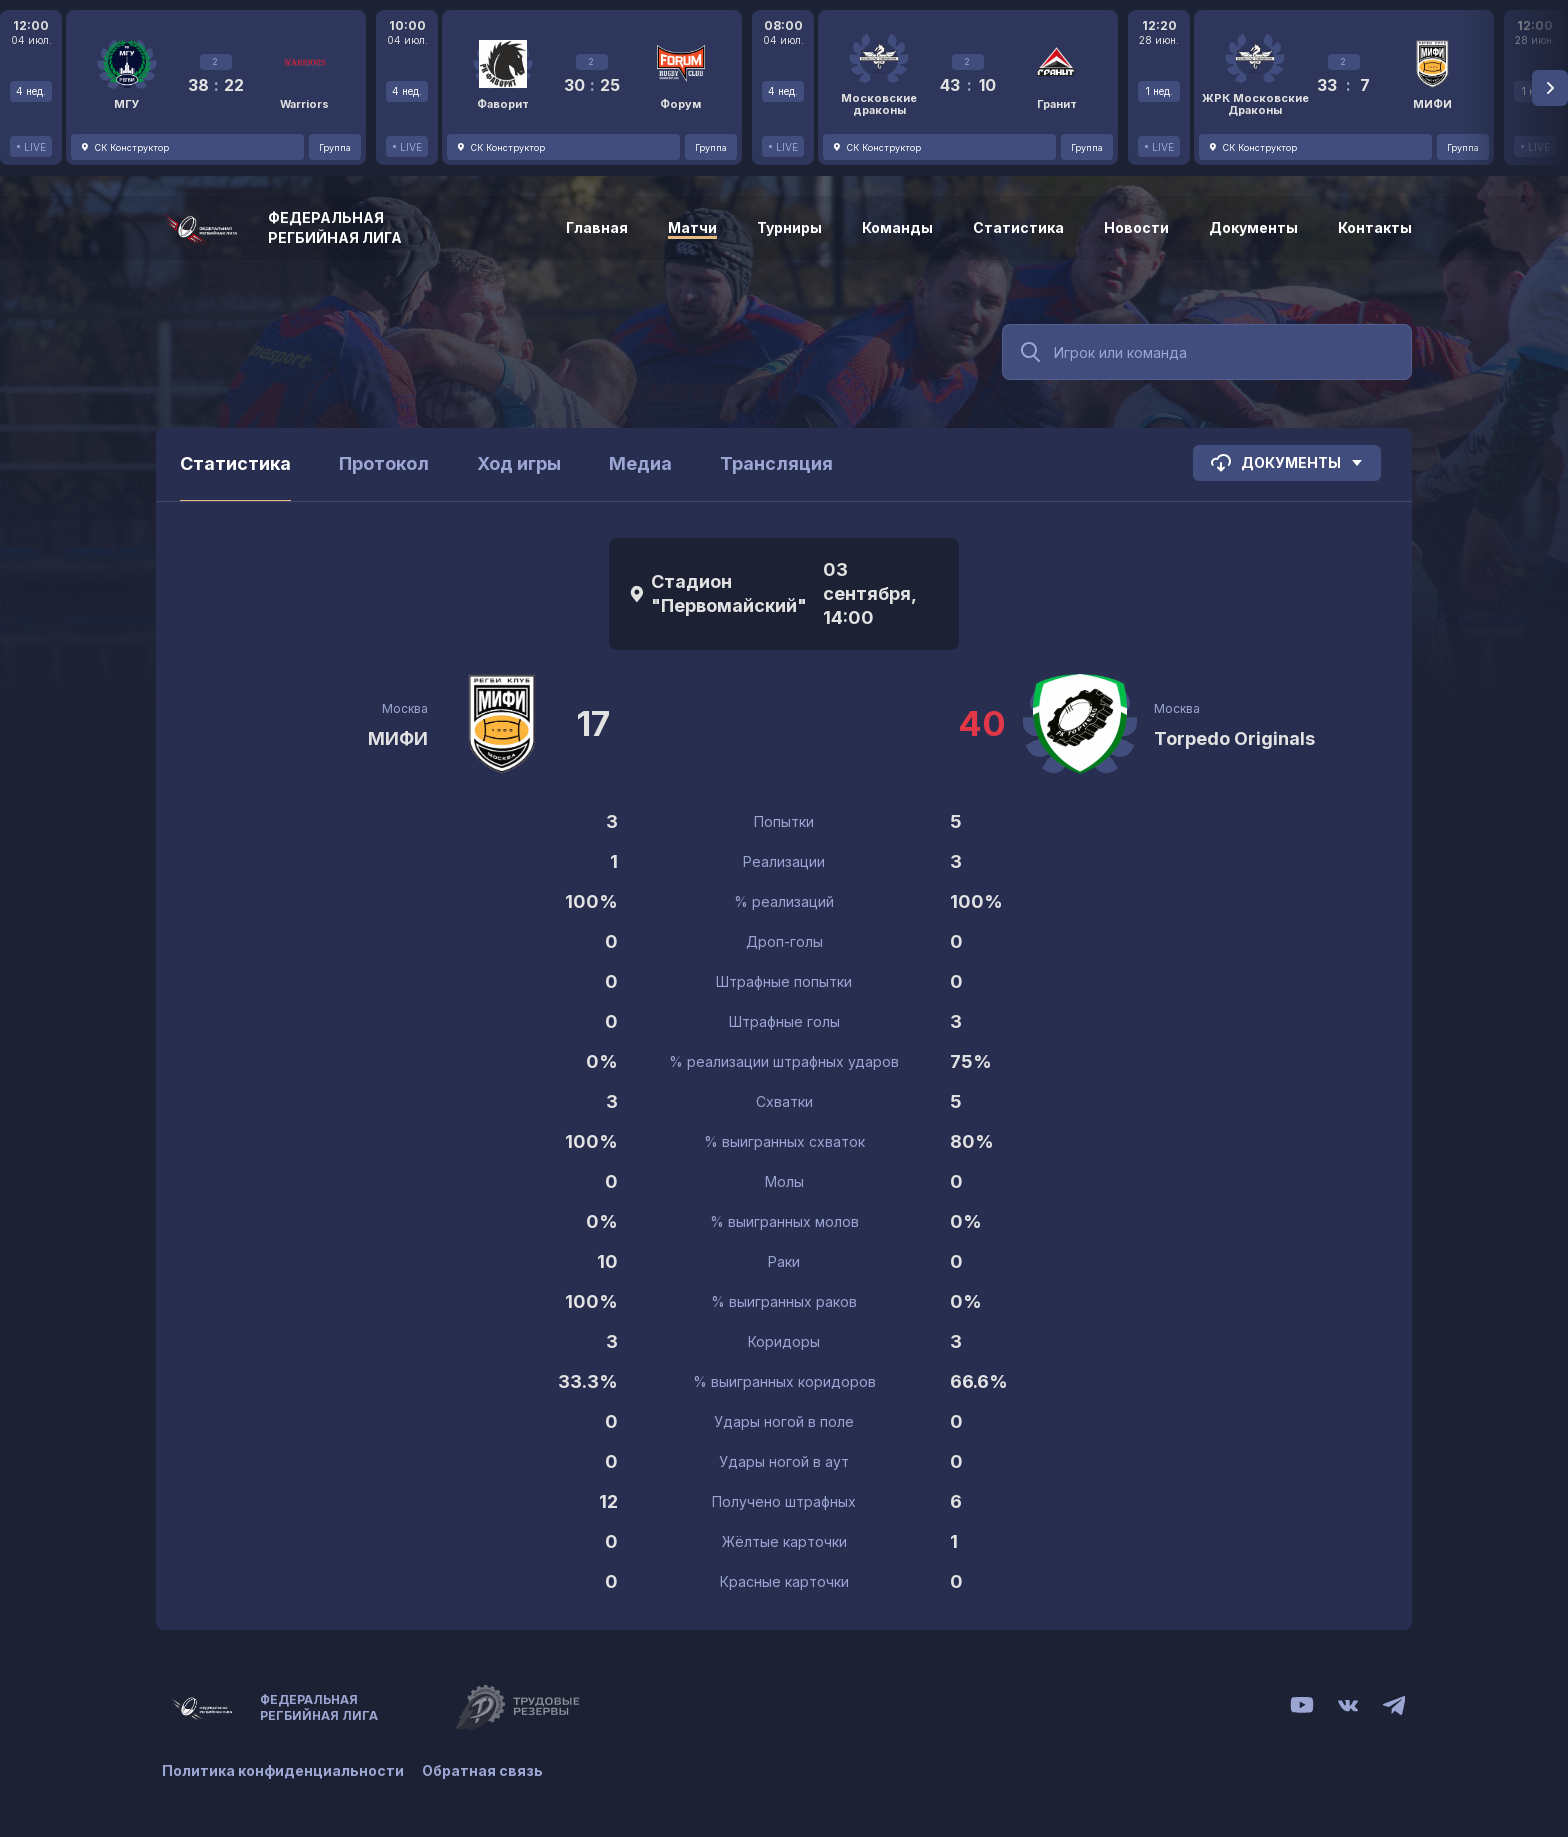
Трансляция (776, 463)
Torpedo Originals (1234, 738)
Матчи (692, 227)
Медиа (640, 463)
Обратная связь (484, 1769)
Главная (597, 227)
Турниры (789, 227)
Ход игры (519, 463)
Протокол (384, 463)
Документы (1253, 227)
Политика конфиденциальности (283, 1769)
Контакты (1375, 227)
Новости (1136, 227)
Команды (897, 227)
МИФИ (398, 738)
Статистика (1018, 227)
